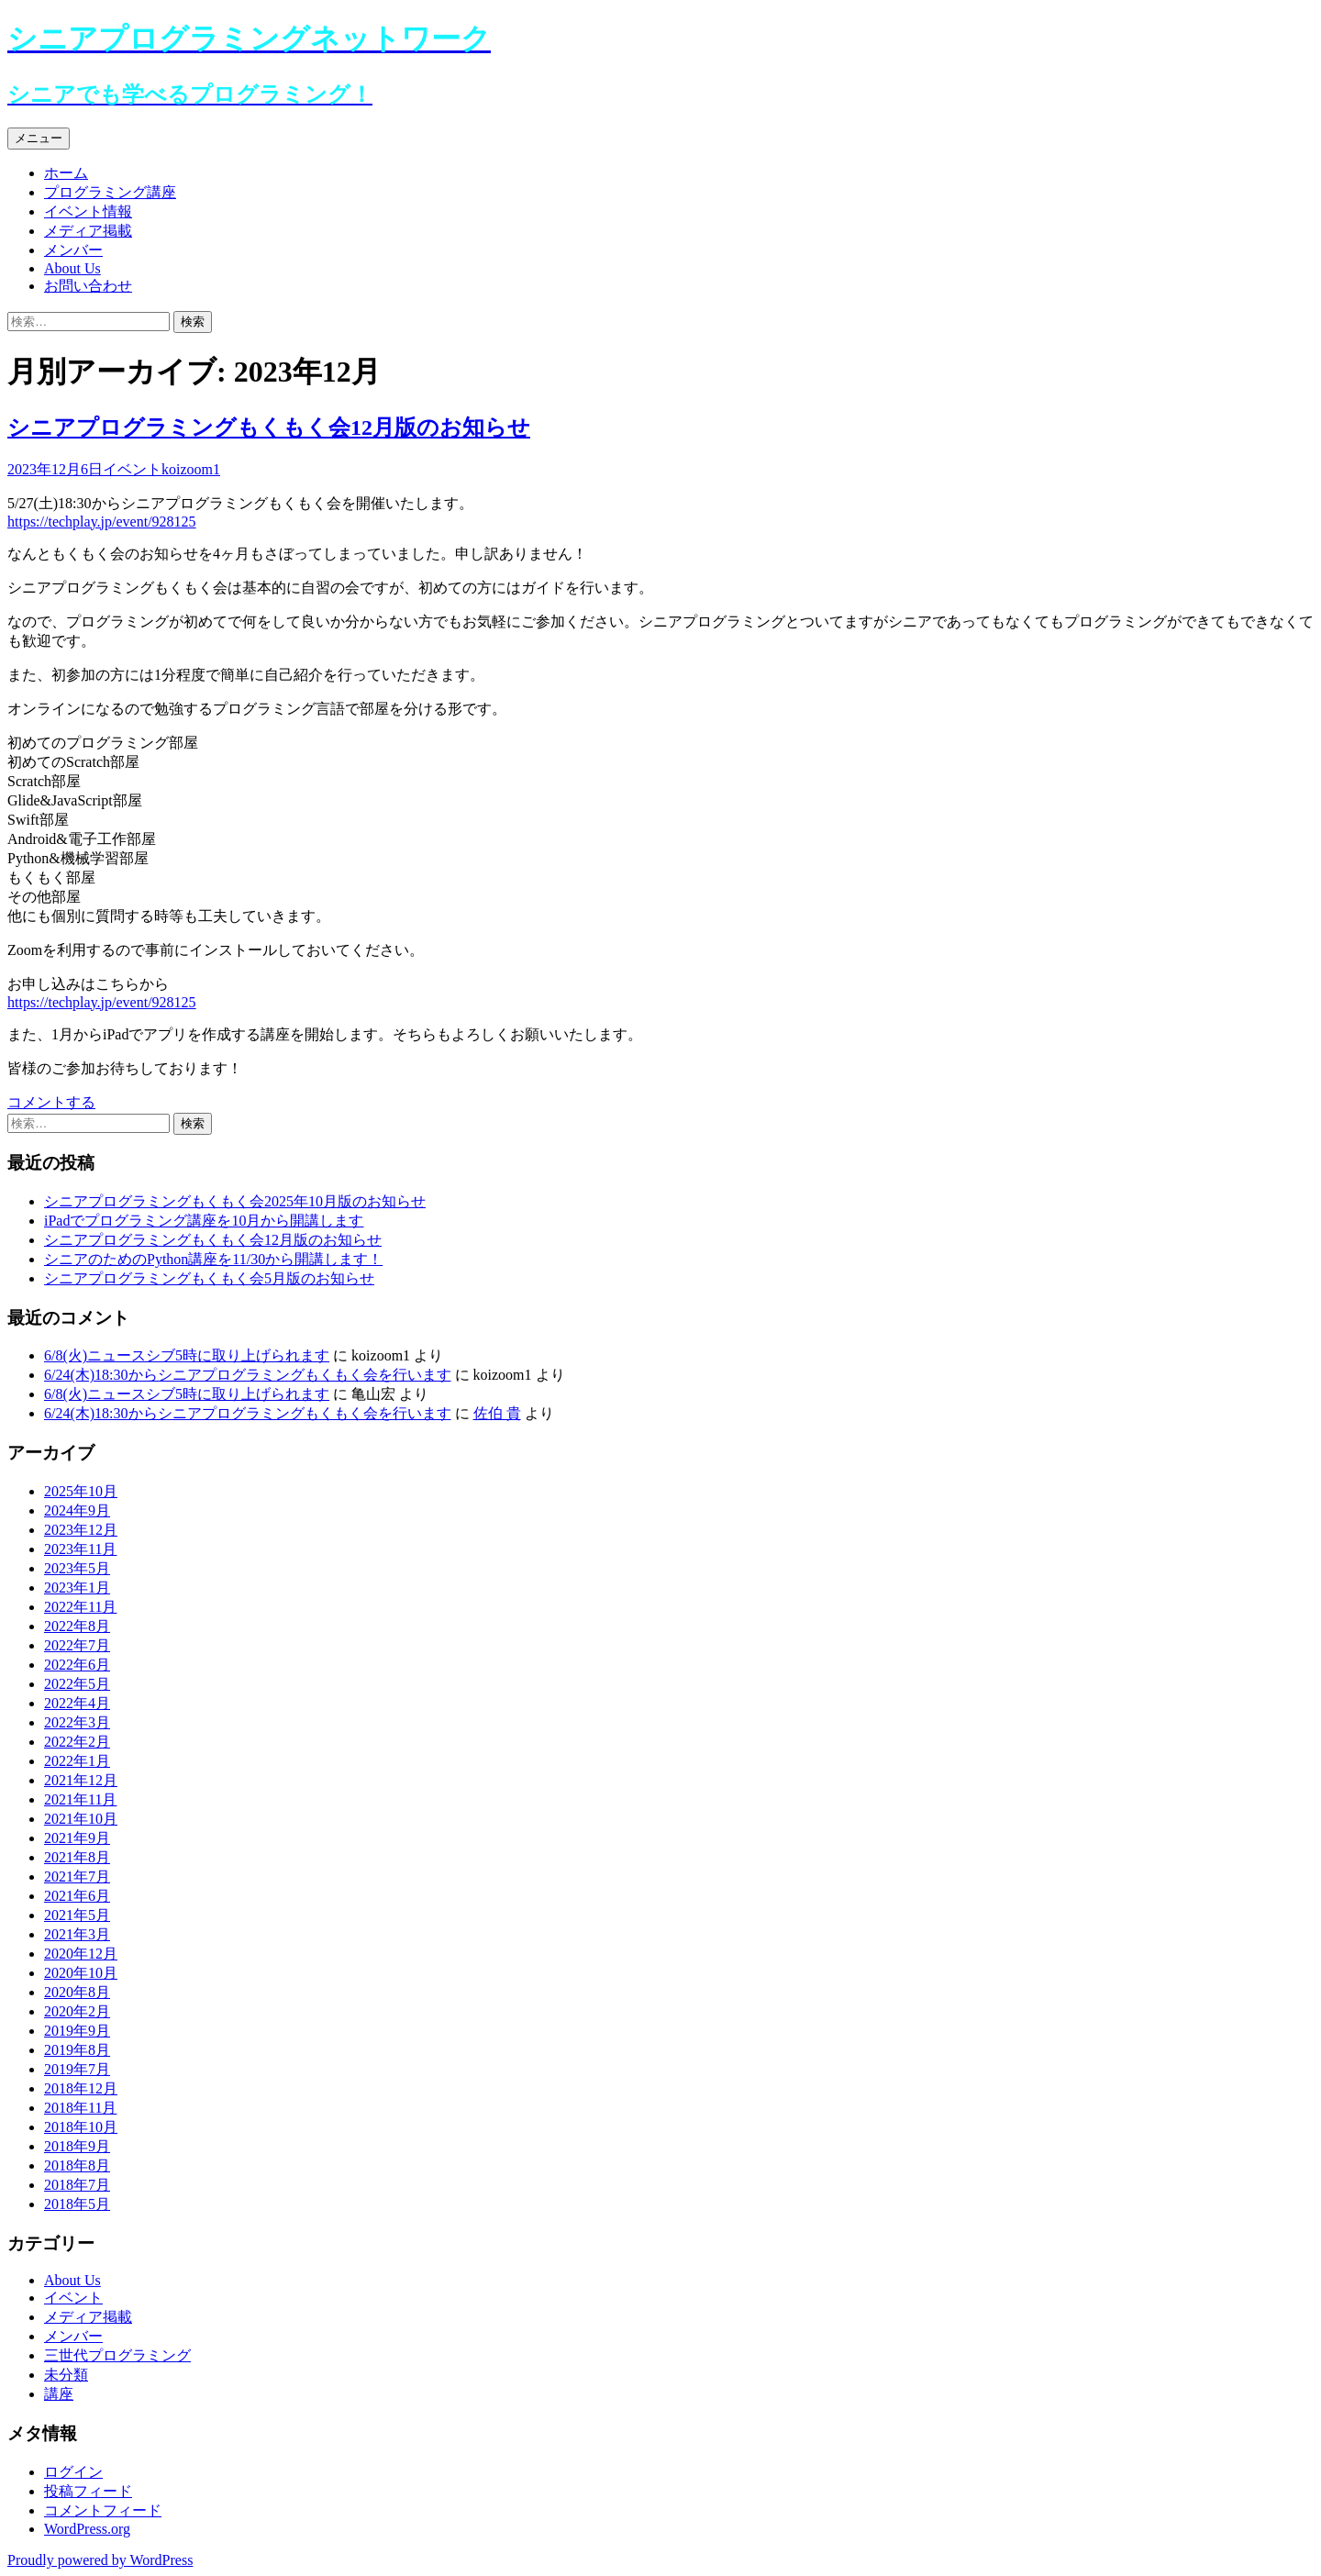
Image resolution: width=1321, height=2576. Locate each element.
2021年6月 (77, 1896)
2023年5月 (77, 1568)
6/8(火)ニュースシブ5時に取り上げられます (186, 1355)
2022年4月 (77, 1703)
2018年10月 (80, 2127)
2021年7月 (77, 1876)
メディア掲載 (88, 231)
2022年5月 (77, 1684)
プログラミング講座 (110, 192)
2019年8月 (77, 2050)
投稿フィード (88, 2491)
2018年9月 (77, 2146)
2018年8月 (77, 2165)
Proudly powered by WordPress (100, 2560)
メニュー (38, 138)
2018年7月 (77, 2185)
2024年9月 (77, 1510)
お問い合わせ (88, 286)
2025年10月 (80, 1491)
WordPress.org (87, 2529)
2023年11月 (80, 1549)
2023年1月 (77, 1587)
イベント (132, 469)
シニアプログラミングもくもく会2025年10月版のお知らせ (235, 1201)
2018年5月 (77, 2204)
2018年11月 (80, 2107)
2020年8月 (77, 1992)
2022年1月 (77, 1761)
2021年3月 (77, 1934)
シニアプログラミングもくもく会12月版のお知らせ (268, 427)
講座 (58, 2394)
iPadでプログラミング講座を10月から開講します (203, 1220)
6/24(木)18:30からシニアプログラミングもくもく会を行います (247, 1374)
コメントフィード (102, 2510)
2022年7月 (77, 1645)
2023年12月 (80, 1530)
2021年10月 (80, 1819)
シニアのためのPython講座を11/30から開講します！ (213, 1259)
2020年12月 (80, 1953)
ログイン (73, 2472)
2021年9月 (77, 1838)
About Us (72, 268)
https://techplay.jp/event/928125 (101, 521)
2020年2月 (77, 2011)
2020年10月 (80, 1973)
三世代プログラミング (117, 2355)
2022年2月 (77, 1741)
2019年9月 (77, 2030)
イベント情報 (88, 211)
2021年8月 (77, 1857)
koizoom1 (190, 469)
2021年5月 (77, 1915)
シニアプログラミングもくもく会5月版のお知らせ (209, 1278)
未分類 (66, 2374)
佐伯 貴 (497, 1413)
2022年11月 (80, 1607)
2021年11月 (80, 1799)
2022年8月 (77, 1626)
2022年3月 (77, 1722)
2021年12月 (80, 1780)
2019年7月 (77, 2069)
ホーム (66, 173)
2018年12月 (80, 2088)
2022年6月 (77, 1664)
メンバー (73, 250)
